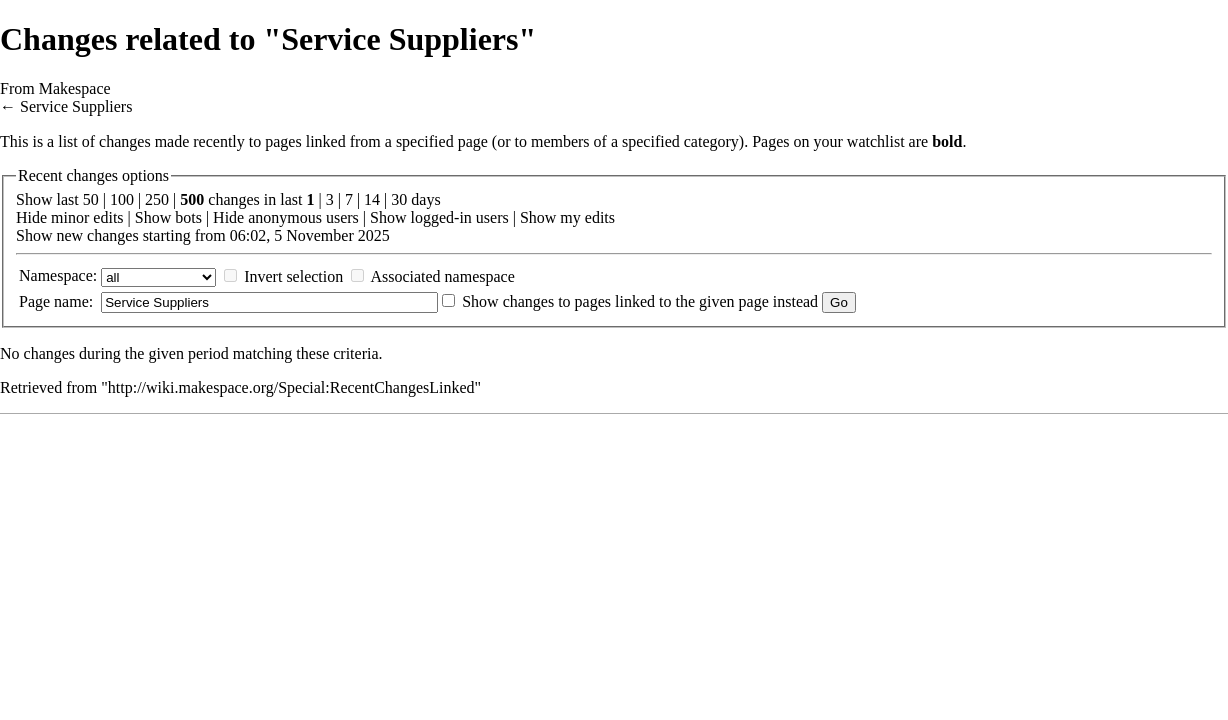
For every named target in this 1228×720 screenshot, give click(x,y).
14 (372, 199)
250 (157, 199)
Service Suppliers (76, 106)
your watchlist (859, 141)
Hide (31, 217)
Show (153, 217)
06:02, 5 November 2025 (310, 235)
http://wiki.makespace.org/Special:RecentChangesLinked (291, 387)
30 (399, 199)
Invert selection (293, 276)
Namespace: (58, 275)
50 (91, 199)
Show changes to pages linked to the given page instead (640, 301)
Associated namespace (442, 276)
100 (122, 199)
